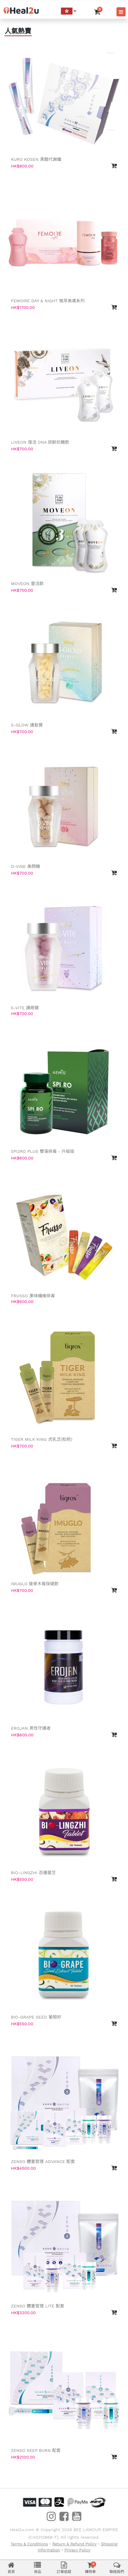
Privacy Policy (77, 2550)
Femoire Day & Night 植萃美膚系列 (48, 300)
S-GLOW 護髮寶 (27, 725)
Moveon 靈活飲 (27, 583)
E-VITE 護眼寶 (25, 1007)
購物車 (90, 2567)
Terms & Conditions (29, 2544)
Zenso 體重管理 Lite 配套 (37, 2306)
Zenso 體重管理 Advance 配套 (43, 2161)
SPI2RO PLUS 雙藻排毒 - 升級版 (42, 1151)
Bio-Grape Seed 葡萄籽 (36, 2017)
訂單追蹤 (64, 2567)
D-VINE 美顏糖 (25, 866)
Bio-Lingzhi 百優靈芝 (33, 1872)
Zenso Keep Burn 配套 (36, 2450)
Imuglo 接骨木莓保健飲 (35, 1583)
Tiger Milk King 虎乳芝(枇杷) (41, 1439)
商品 (37, 2567)
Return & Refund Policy (74, 2544)
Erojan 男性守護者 (31, 1728)
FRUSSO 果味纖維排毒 (33, 1295)
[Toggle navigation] (121, 11)
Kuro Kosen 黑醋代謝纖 (36, 159)
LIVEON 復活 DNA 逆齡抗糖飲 (40, 442)
